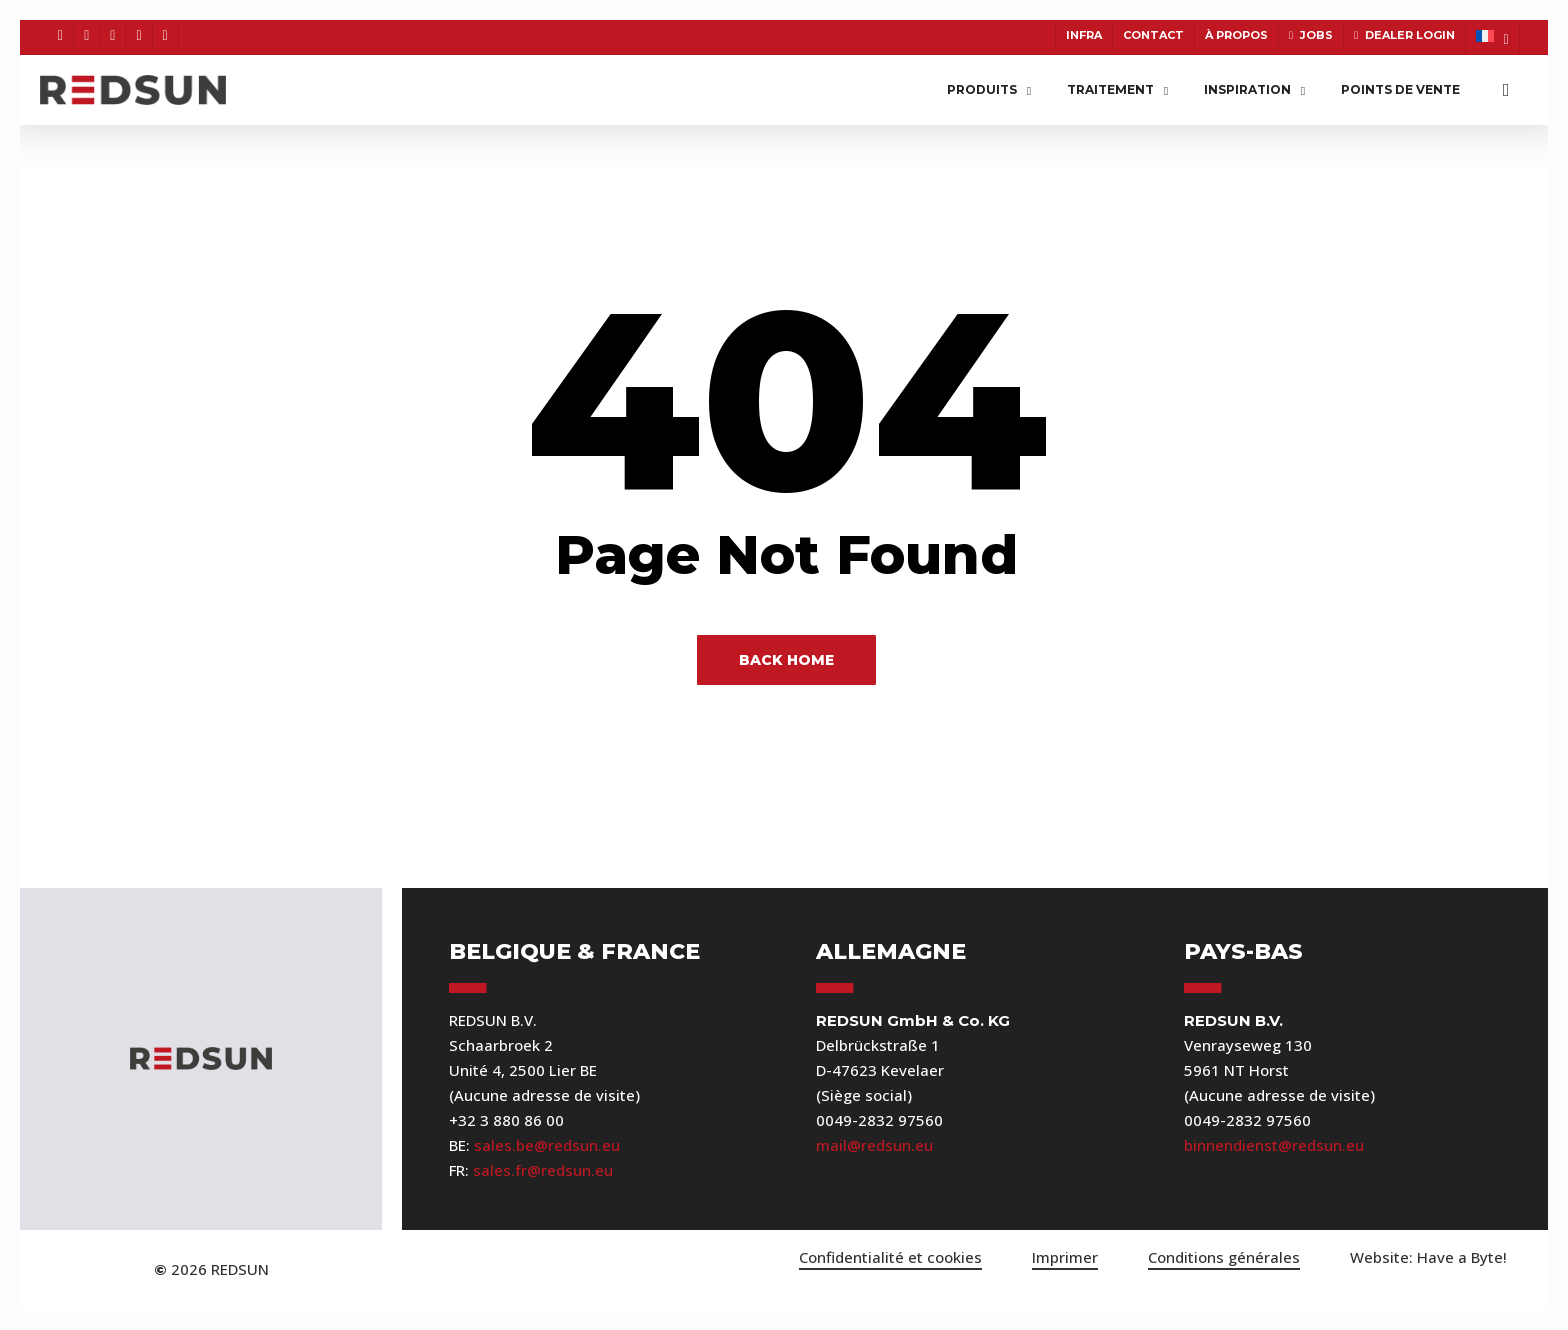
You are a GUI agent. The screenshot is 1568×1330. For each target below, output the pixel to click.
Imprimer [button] (1065, 1257)
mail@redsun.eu (874, 1145)
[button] (1428, 1257)
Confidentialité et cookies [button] (890, 1257)
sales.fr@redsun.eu (543, 1170)
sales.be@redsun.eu (547, 1145)
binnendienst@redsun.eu (1274, 1145)
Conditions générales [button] (1224, 1257)
